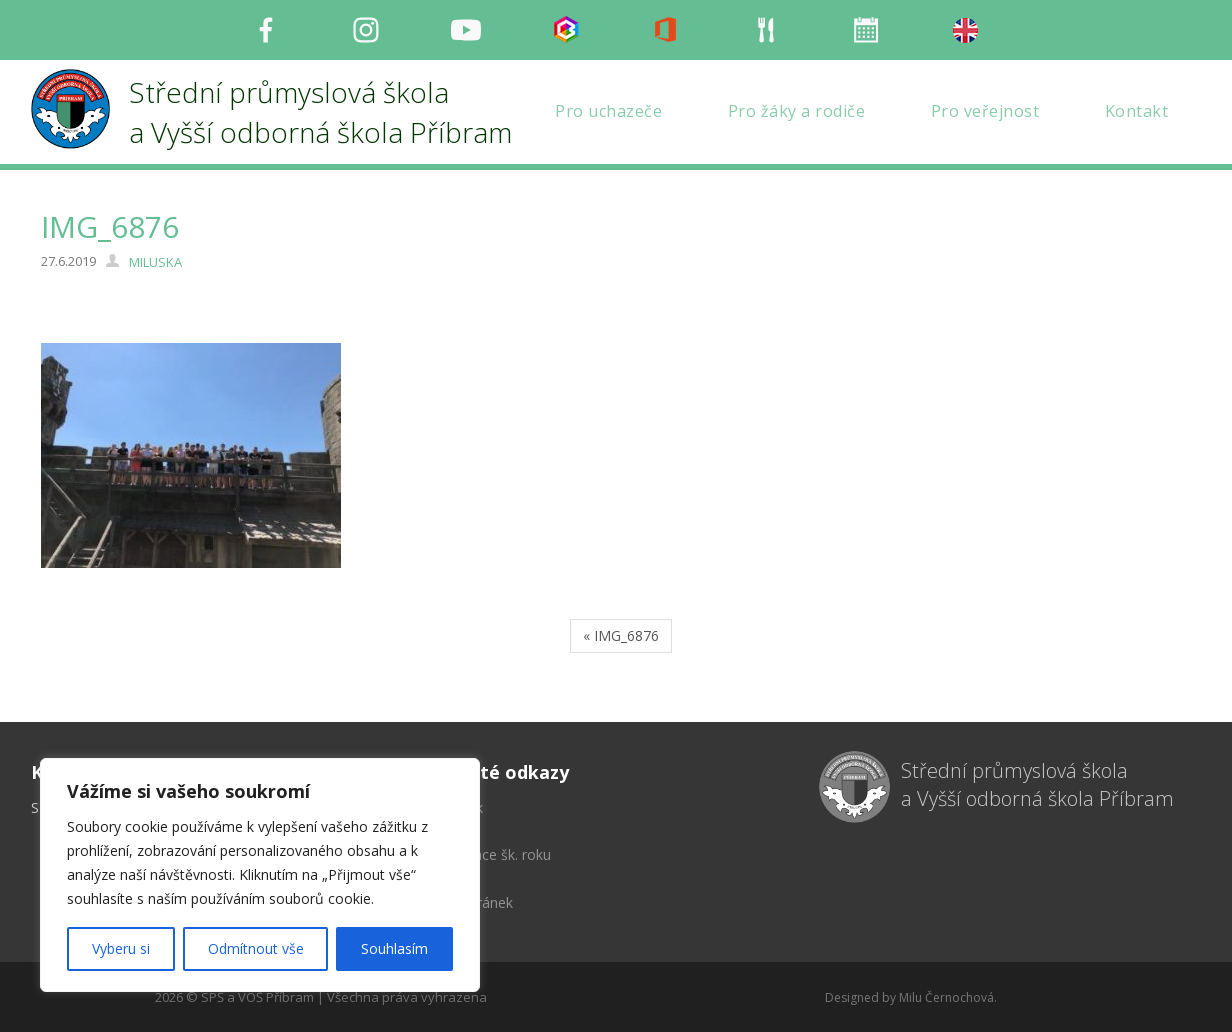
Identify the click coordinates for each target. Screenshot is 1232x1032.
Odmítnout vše (256, 948)
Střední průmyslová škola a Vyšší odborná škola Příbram (1037, 785)
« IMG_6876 (621, 635)
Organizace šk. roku (487, 854)
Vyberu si (121, 948)
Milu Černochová (946, 997)
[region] (260, 875)
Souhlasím (394, 948)
